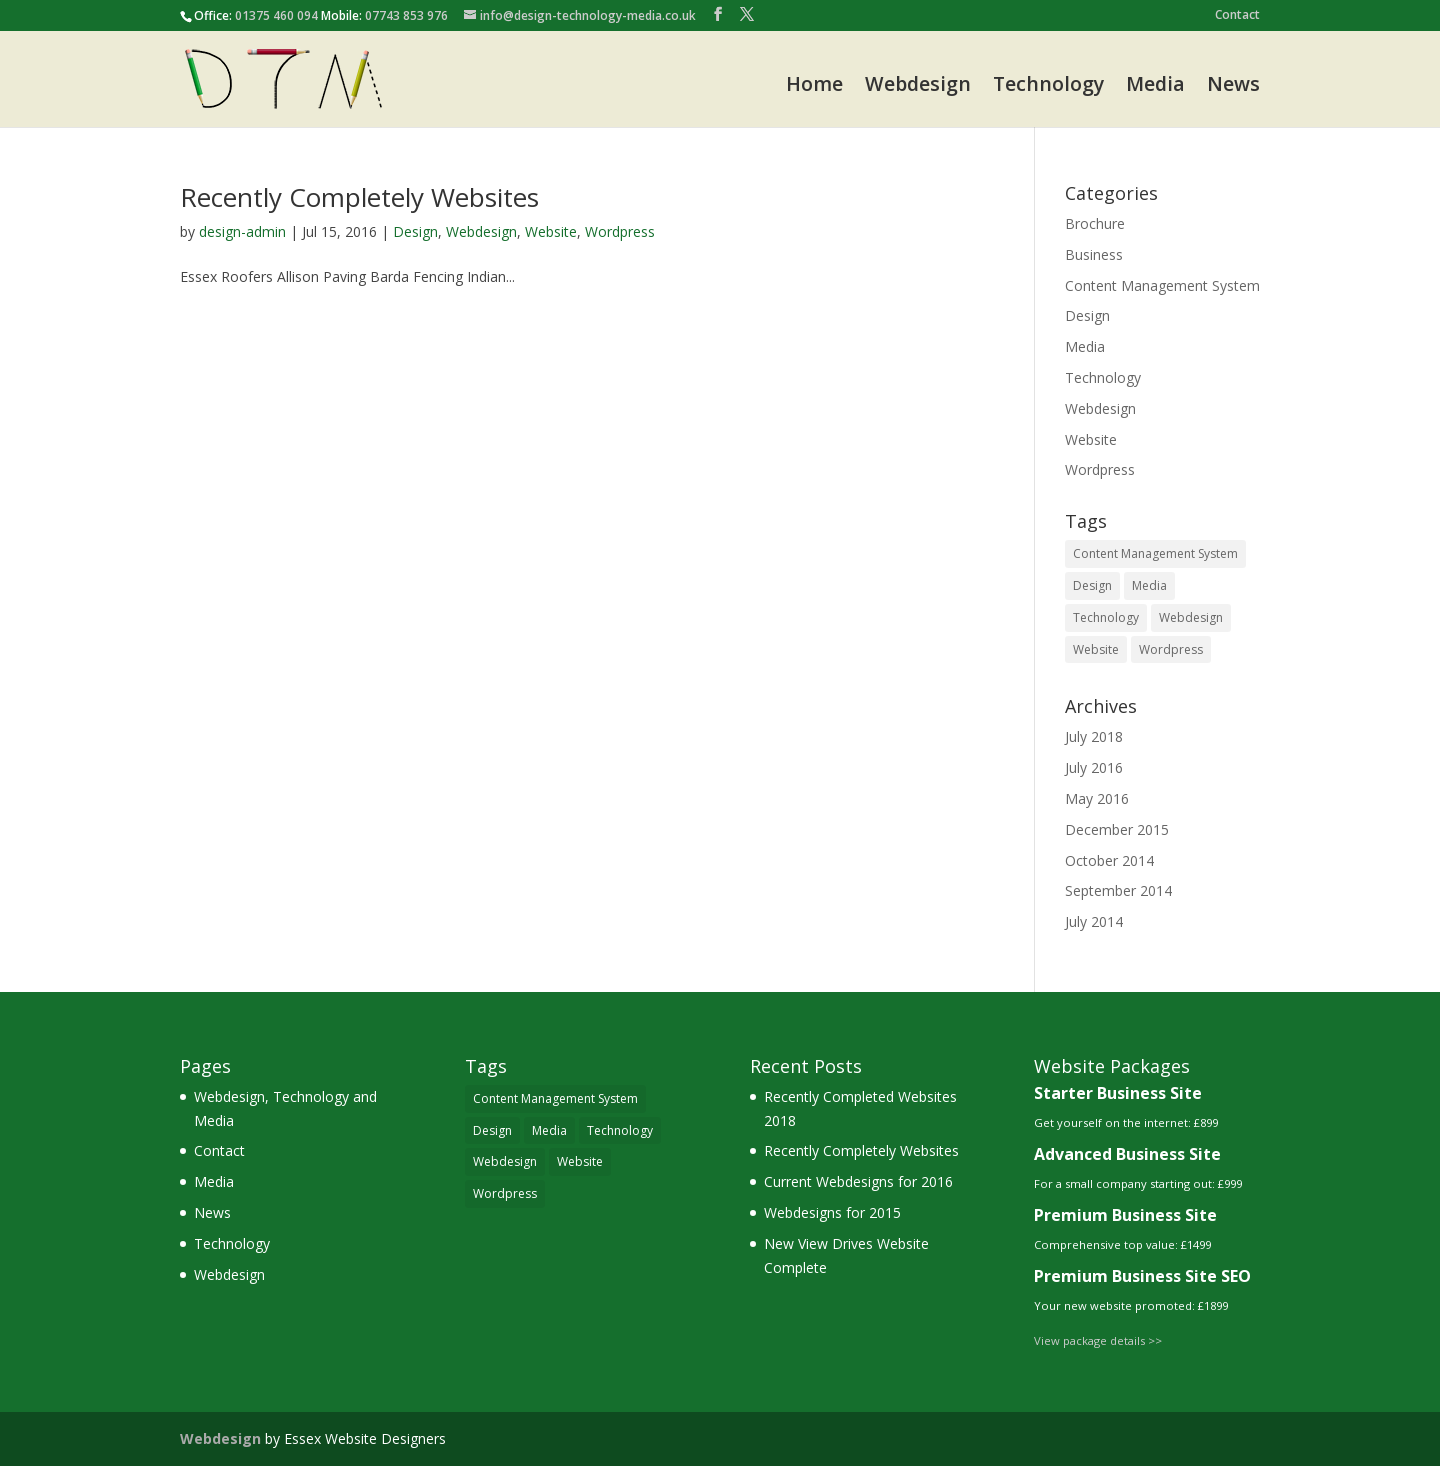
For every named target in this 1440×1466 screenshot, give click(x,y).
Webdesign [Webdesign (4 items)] (1191, 617)
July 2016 (1094, 767)
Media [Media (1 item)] (1149, 585)
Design (415, 231)
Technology (1048, 85)
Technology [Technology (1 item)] (1106, 617)
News (1233, 85)
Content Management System (1162, 285)
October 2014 (1109, 860)
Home (814, 85)
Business (1094, 254)
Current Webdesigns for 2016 (858, 1181)
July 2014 (1094, 921)
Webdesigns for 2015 (832, 1212)
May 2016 (1097, 798)
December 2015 (1117, 829)
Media (1155, 85)
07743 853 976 (406, 15)
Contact (1237, 16)
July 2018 (1094, 736)
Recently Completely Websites (359, 197)
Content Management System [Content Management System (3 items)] (1155, 553)
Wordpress (620, 231)
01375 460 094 (276, 15)
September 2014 (1118, 890)
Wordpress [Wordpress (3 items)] (1171, 649)
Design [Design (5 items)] (1092, 585)
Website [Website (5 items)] (1096, 649)
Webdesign (918, 85)
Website (551, 231)
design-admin (242, 231)
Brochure (1095, 223)
